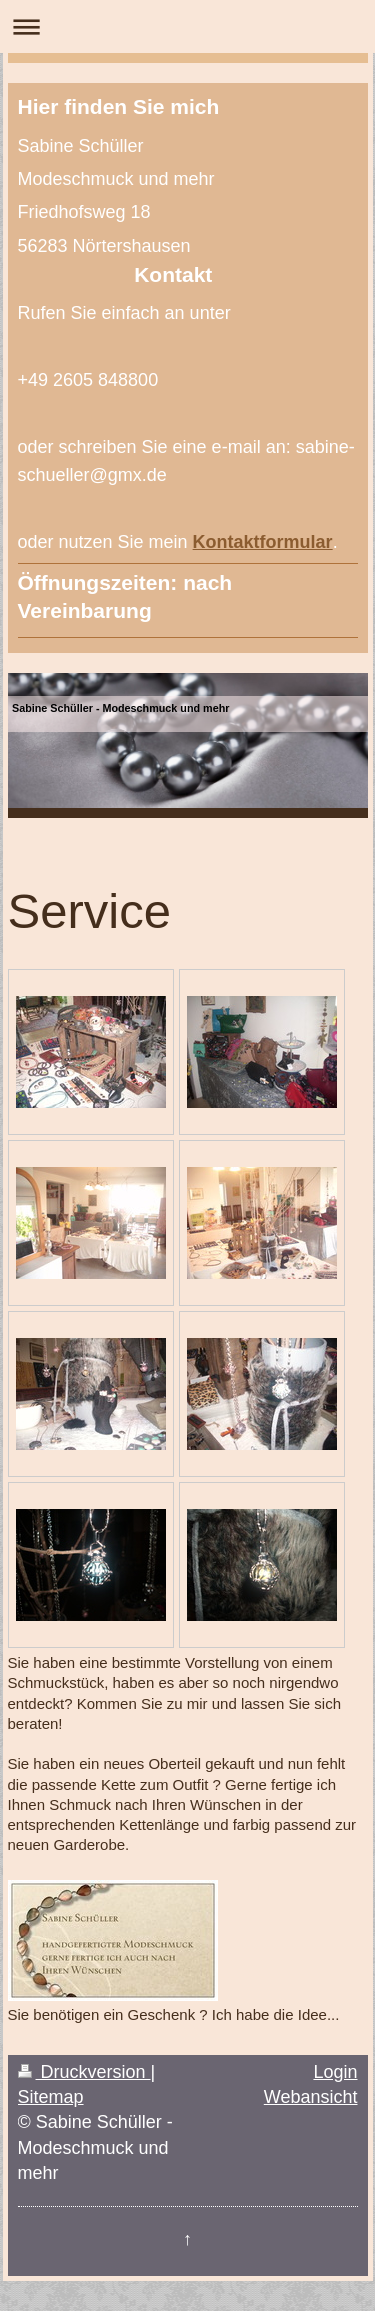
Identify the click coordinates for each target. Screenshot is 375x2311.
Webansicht (311, 2097)
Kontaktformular (263, 542)
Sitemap (51, 2097)
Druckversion (84, 2072)
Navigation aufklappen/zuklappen (187, 26)
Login (335, 2072)
